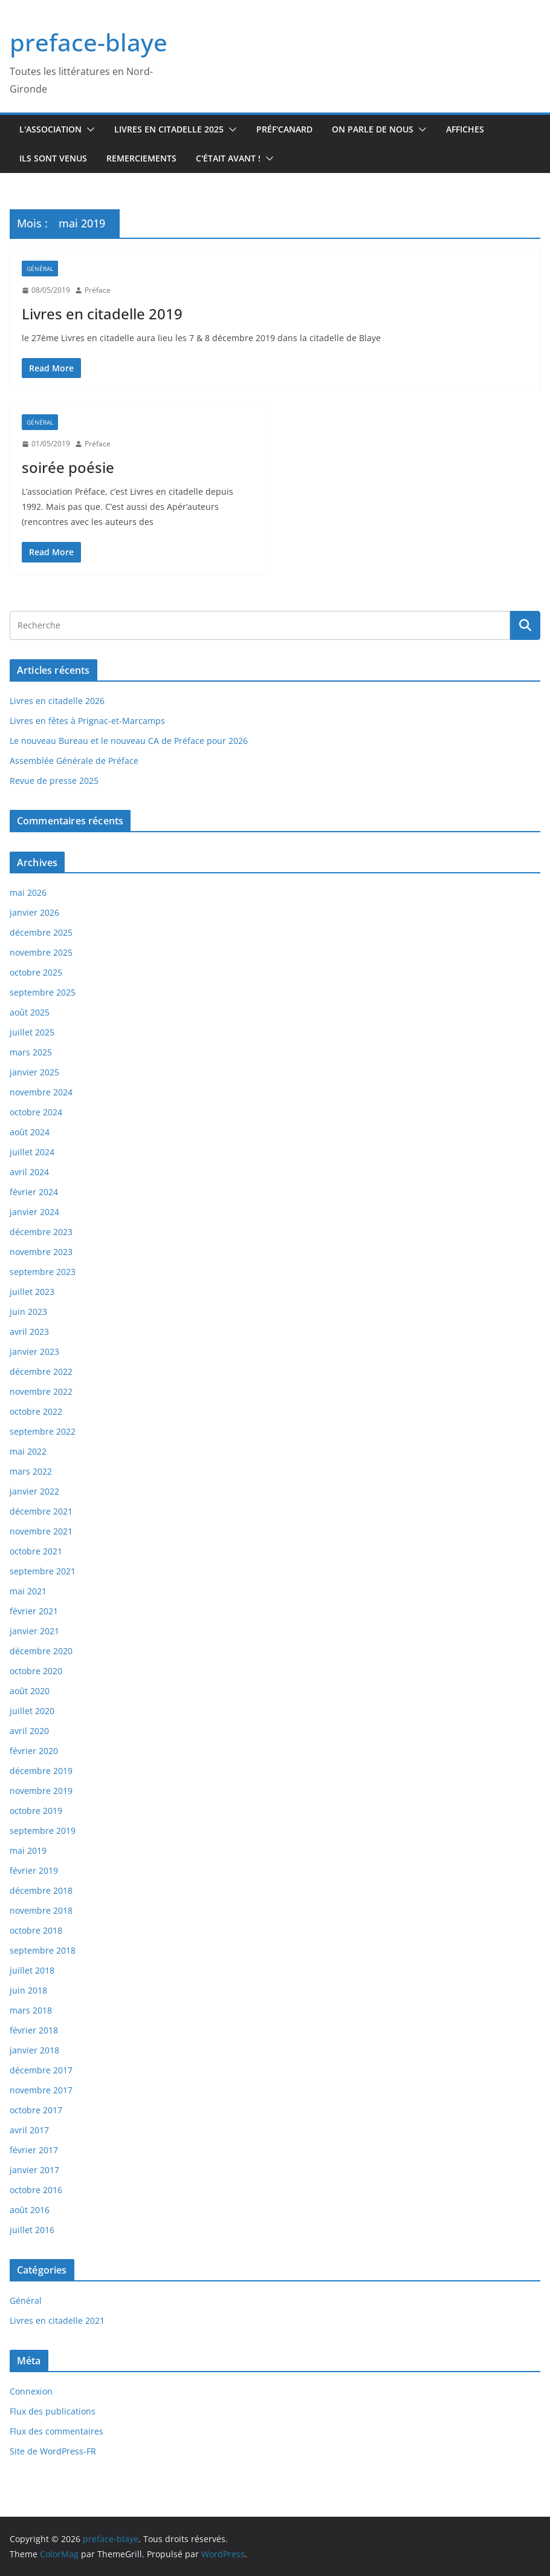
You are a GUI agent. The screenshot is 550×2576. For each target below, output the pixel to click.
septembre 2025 (43, 992)
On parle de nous (372, 129)
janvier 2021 (34, 1631)
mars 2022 (31, 1471)
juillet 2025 (32, 1032)
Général (40, 268)
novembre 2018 (41, 1910)
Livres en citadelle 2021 (57, 2320)
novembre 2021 (41, 1531)
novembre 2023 (41, 1251)
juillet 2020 (32, 1711)
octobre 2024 (36, 1112)
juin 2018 (28, 1990)
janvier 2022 (34, 1491)
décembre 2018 (41, 1890)
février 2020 (34, 1750)
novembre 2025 (41, 952)
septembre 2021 (43, 1571)
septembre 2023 (43, 1271)
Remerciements (141, 158)
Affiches (465, 129)
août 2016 (30, 2210)
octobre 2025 (36, 972)
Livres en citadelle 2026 (57, 700)
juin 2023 (28, 1311)
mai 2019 (28, 1850)
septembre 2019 (43, 1830)
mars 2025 (31, 1052)
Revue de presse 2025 (54, 780)
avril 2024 (29, 1172)
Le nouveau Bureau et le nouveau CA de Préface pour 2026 (129, 740)
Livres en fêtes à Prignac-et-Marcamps (87, 720)
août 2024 (30, 1132)
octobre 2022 (36, 1411)
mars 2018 (31, 2010)
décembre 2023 (41, 1231)
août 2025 (30, 1012)
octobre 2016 (36, 2190)
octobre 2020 (36, 1671)
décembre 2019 (41, 1770)
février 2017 (34, 2150)
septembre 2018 (43, 1950)
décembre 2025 (41, 932)
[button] (88, 129)
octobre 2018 (36, 1930)
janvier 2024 (34, 1212)
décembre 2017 (41, 2070)
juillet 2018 (32, 1970)
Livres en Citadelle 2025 (169, 129)
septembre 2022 (43, 1431)
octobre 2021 (36, 1551)
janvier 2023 (34, 1351)
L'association (50, 129)
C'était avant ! (228, 158)
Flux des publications (52, 2411)
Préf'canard (284, 129)
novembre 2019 (41, 1790)
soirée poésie (68, 467)
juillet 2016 (32, 2229)
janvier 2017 (34, 2170)
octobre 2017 (36, 2110)
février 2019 (34, 1870)
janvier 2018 (34, 2050)
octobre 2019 (36, 1810)
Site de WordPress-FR (53, 2451)
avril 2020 (29, 1730)
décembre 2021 (41, 1511)
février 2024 (34, 1192)
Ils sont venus (53, 158)
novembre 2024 (41, 1092)
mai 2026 (28, 892)
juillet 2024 (32, 1152)
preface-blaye (88, 42)
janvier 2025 (34, 1072)
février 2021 (34, 1611)
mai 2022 (28, 1451)
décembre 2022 (41, 1371)
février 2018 (34, 2030)
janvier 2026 (34, 912)
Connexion (31, 2391)
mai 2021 (28, 1591)
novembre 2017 (41, 2090)
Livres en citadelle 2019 (102, 314)
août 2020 (30, 1691)
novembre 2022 (41, 1391)
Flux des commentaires (56, 2431)
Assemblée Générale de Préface (74, 760)
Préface (98, 290)
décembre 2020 (41, 1651)
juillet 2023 (32, 1291)
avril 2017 (29, 2130)
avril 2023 (29, 1331)
